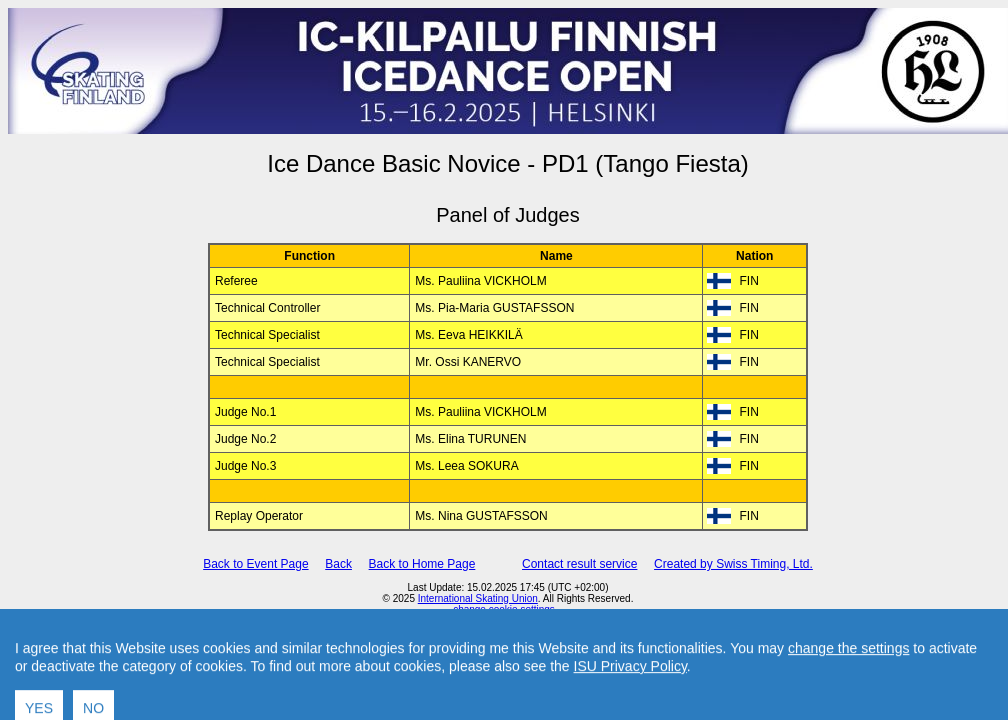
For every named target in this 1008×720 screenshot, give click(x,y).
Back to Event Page (255, 564)
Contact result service (579, 564)
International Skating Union (478, 598)
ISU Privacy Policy (630, 698)
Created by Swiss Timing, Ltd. (733, 564)
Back (338, 564)
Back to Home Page (422, 564)
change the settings (848, 680)
